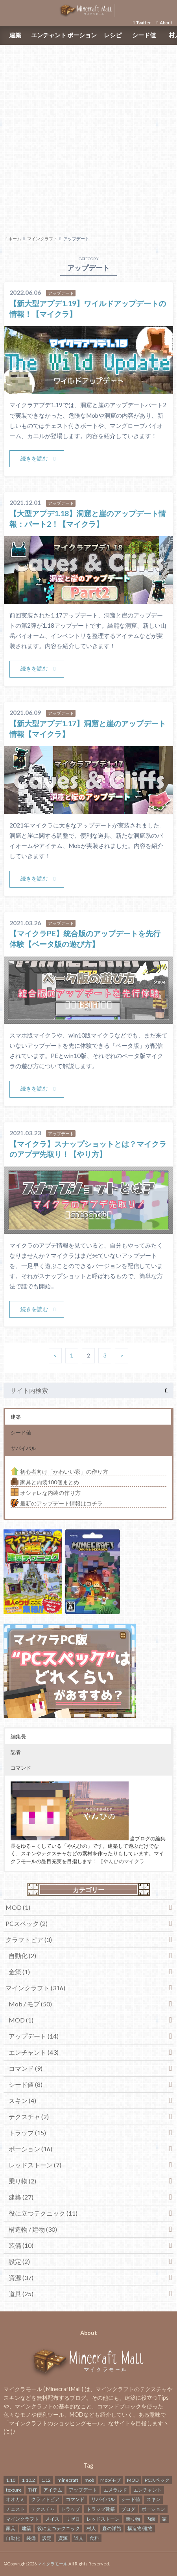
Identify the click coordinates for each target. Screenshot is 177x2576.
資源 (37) (21, 2277)
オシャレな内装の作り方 (46, 1492)
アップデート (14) (34, 2036)
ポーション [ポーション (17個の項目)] (153, 2509)
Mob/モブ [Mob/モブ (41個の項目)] (110, 2480)
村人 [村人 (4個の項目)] (91, 2528)
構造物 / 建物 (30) (33, 2229)
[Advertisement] (88, 139)
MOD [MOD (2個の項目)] (132, 2480)
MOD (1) (18, 1907)
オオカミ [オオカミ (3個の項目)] (15, 2499)
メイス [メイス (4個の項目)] (52, 2519)
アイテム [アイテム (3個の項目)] (52, 2490)
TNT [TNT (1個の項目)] (32, 2490)
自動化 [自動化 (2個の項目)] (13, 2538)
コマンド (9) (25, 2068)
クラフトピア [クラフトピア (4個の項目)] (45, 2499)
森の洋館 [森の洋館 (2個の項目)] (111, 2528)
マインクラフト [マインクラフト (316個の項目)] (22, 2519)
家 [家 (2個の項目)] (164, 2519)
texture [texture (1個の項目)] (14, 2490)
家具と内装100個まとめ (45, 1482)
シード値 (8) (25, 2084)
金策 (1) (19, 1971)
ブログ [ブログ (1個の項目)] (128, 2509)
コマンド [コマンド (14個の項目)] (75, 2499)
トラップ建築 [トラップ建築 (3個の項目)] (101, 2509)
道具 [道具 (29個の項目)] (78, 2538)
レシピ (113, 34)
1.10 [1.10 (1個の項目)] (10, 2480)
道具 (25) (21, 2293)
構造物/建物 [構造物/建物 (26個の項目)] (140, 2528)
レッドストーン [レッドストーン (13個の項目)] (103, 2519)
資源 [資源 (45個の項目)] (63, 2538)
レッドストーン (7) (35, 2165)
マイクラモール (52, 2563)
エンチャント (48, 34)
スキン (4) (22, 2100)
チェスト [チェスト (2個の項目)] (15, 2509)
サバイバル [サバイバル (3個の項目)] (103, 2499)
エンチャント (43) (34, 2052)
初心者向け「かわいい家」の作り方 (59, 1471)
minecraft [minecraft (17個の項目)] (67, 2480)
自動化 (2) (22, 1955)
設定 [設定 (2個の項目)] (47, 2538)
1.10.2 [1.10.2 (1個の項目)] (28, 2480)
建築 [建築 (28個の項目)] (26, 2528)
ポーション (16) (30, 2148)
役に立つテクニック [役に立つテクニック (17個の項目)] (58, 2528)
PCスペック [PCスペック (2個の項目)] (157, 2480)
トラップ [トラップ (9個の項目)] (70, 2509)
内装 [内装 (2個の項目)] (151, 2519)
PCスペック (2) (27, 1923)
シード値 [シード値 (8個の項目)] (130, 2499)
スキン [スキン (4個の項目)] (153, 2499)
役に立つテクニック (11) (43, 2213)
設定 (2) (19, 2261)
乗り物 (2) (22, 2181)
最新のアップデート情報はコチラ (57, 1503)
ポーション (82, 34)
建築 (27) (21, 2197)
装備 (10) (21, 2245)
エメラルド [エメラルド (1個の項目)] (115, 2490)
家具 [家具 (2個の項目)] (10, 2528)
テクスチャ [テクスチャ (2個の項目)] (43, 2509)
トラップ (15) (27, 2132)
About (166, 23)
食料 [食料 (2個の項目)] (94, 2538)
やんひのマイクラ (122, 1861)
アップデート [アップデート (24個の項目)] (83, 2490)
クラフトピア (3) (29, 1939)
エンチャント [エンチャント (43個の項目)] (147, 2490)
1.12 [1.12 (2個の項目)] (46, 2480)
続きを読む (34, 458)
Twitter (143, 23)
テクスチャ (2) (29, 2116)
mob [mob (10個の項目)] (89, 2480)
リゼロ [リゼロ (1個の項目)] (73, 2519)
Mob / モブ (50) (30, 2004)
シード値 (144, 34)
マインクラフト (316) (35, 1987)
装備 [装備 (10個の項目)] (31, 2538)
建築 (15, 34)
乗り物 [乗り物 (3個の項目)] (133, 2519)
